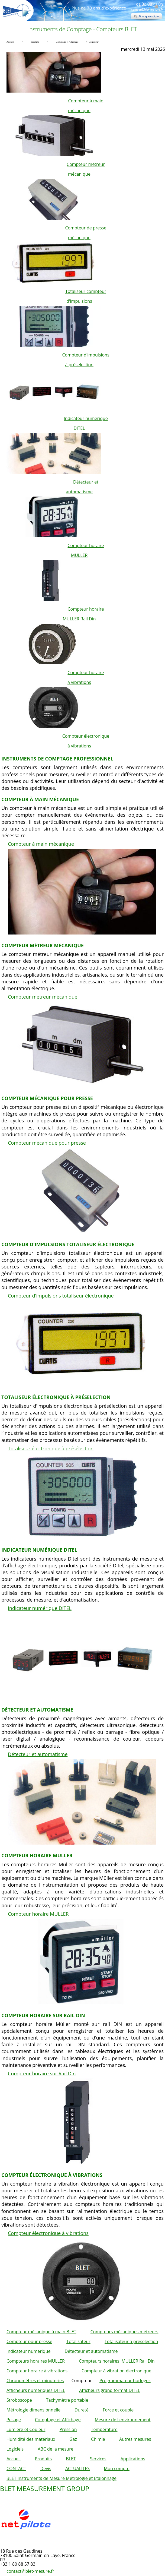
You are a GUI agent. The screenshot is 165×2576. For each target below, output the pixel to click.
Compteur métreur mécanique (42, 996)
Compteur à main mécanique (41, 844)
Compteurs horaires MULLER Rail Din (117, 2361)
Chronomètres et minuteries (35, 2381)
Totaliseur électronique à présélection (50, 1448)
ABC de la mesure (55, 2449)
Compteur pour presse (29, 2341)
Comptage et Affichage (58, 2420)
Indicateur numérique (28, 2351)
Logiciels (15, 2449)
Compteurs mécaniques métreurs (124, 2332)
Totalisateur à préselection (131, 2341)
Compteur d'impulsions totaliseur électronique (61, 1295)
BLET (71, 2459)
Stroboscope (19, 2400)
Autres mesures (135, 2439)
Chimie (98, 2439)
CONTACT (16, 2468)
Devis (45, 2468)
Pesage (14, 2420)
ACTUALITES (77, 2468)
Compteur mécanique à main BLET (41, 2332)
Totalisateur (78, 2341)
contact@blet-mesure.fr (30, 2571)
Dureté (82, 2410)
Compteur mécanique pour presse (47, 1142)
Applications (133, 2459)
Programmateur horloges (125, 2381)
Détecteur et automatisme (37, 1754)
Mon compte (117, 2468)
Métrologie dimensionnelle (33, 2410)
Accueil (14, 2459)
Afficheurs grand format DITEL (109, 2390)
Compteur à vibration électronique (116, 2371)
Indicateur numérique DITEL (40, 1608)
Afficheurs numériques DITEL (36, 2390)
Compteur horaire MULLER (38, 1914)
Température (104, 2429)
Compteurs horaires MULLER (36, 2361)
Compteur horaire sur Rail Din (42, 2073)
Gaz (73, 2439)
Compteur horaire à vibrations (37, 2371)
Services (98, 2459)
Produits (43, 2459)
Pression (68, 2429)
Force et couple (118, 2410)
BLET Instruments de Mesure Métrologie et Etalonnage (62, 2478)
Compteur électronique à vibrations (48, 2233)
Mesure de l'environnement (123, 2420)
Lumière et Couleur (26, 2429)
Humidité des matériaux (31, 2439)
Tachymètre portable (67, 2400)
